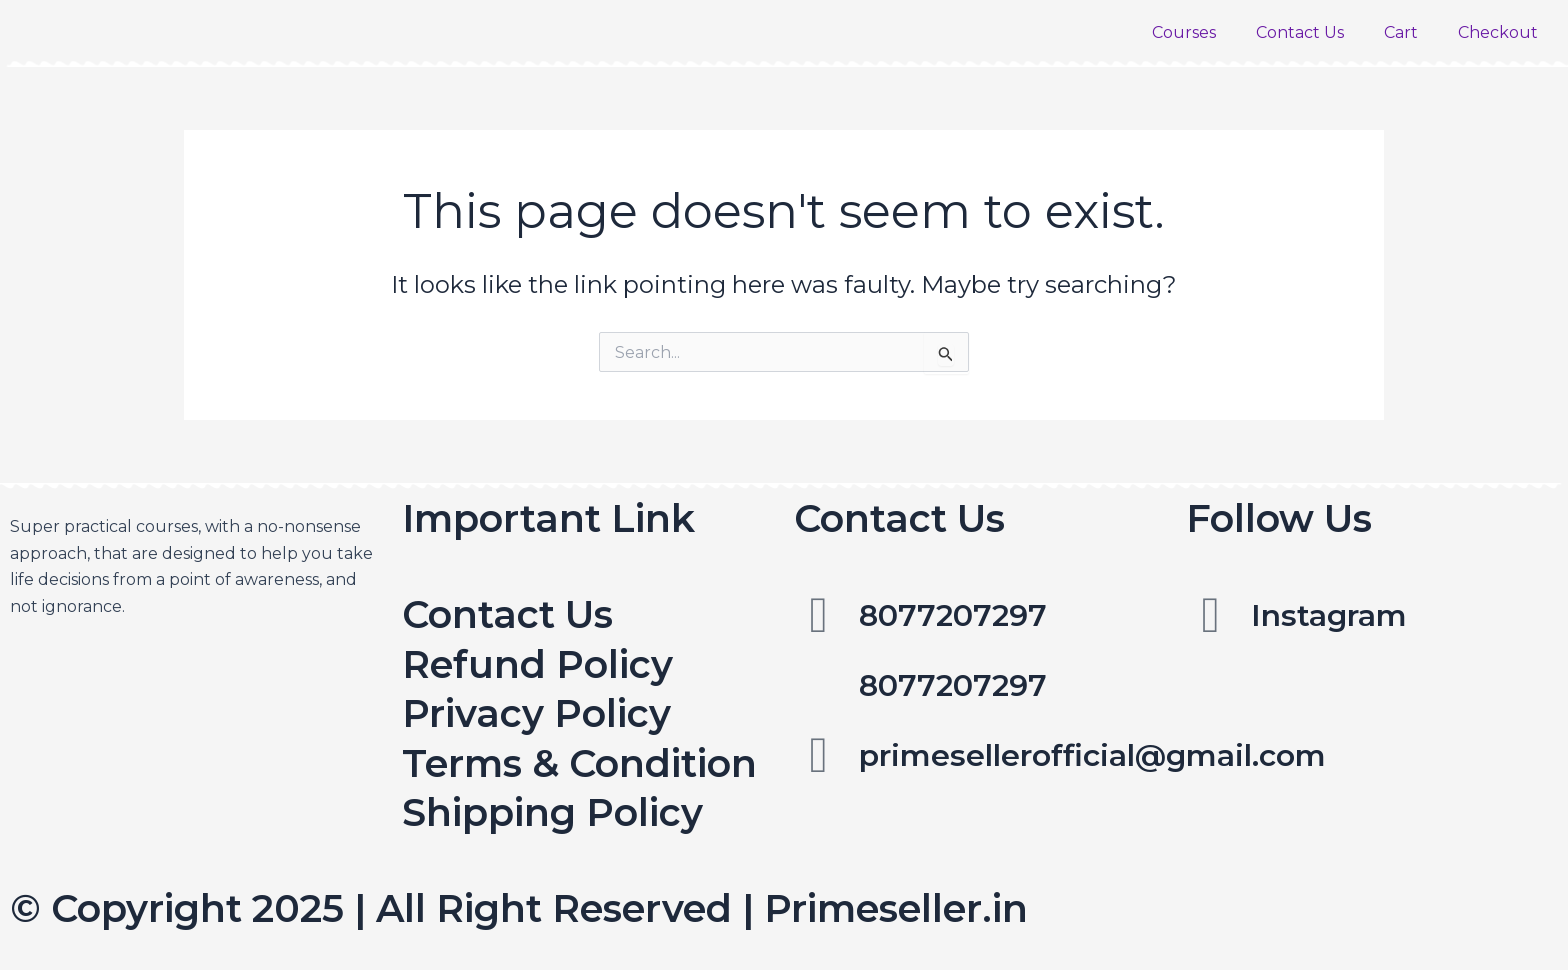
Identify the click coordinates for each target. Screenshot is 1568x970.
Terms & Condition (579, 763)
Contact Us (1300, 32)
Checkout (1498, 32)
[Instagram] (1211, 615)
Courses (1184, 32)
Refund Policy (537, 664)
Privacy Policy (536, 713)
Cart (1401, 32)
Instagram (1329, 615)
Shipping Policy (552, 812)
